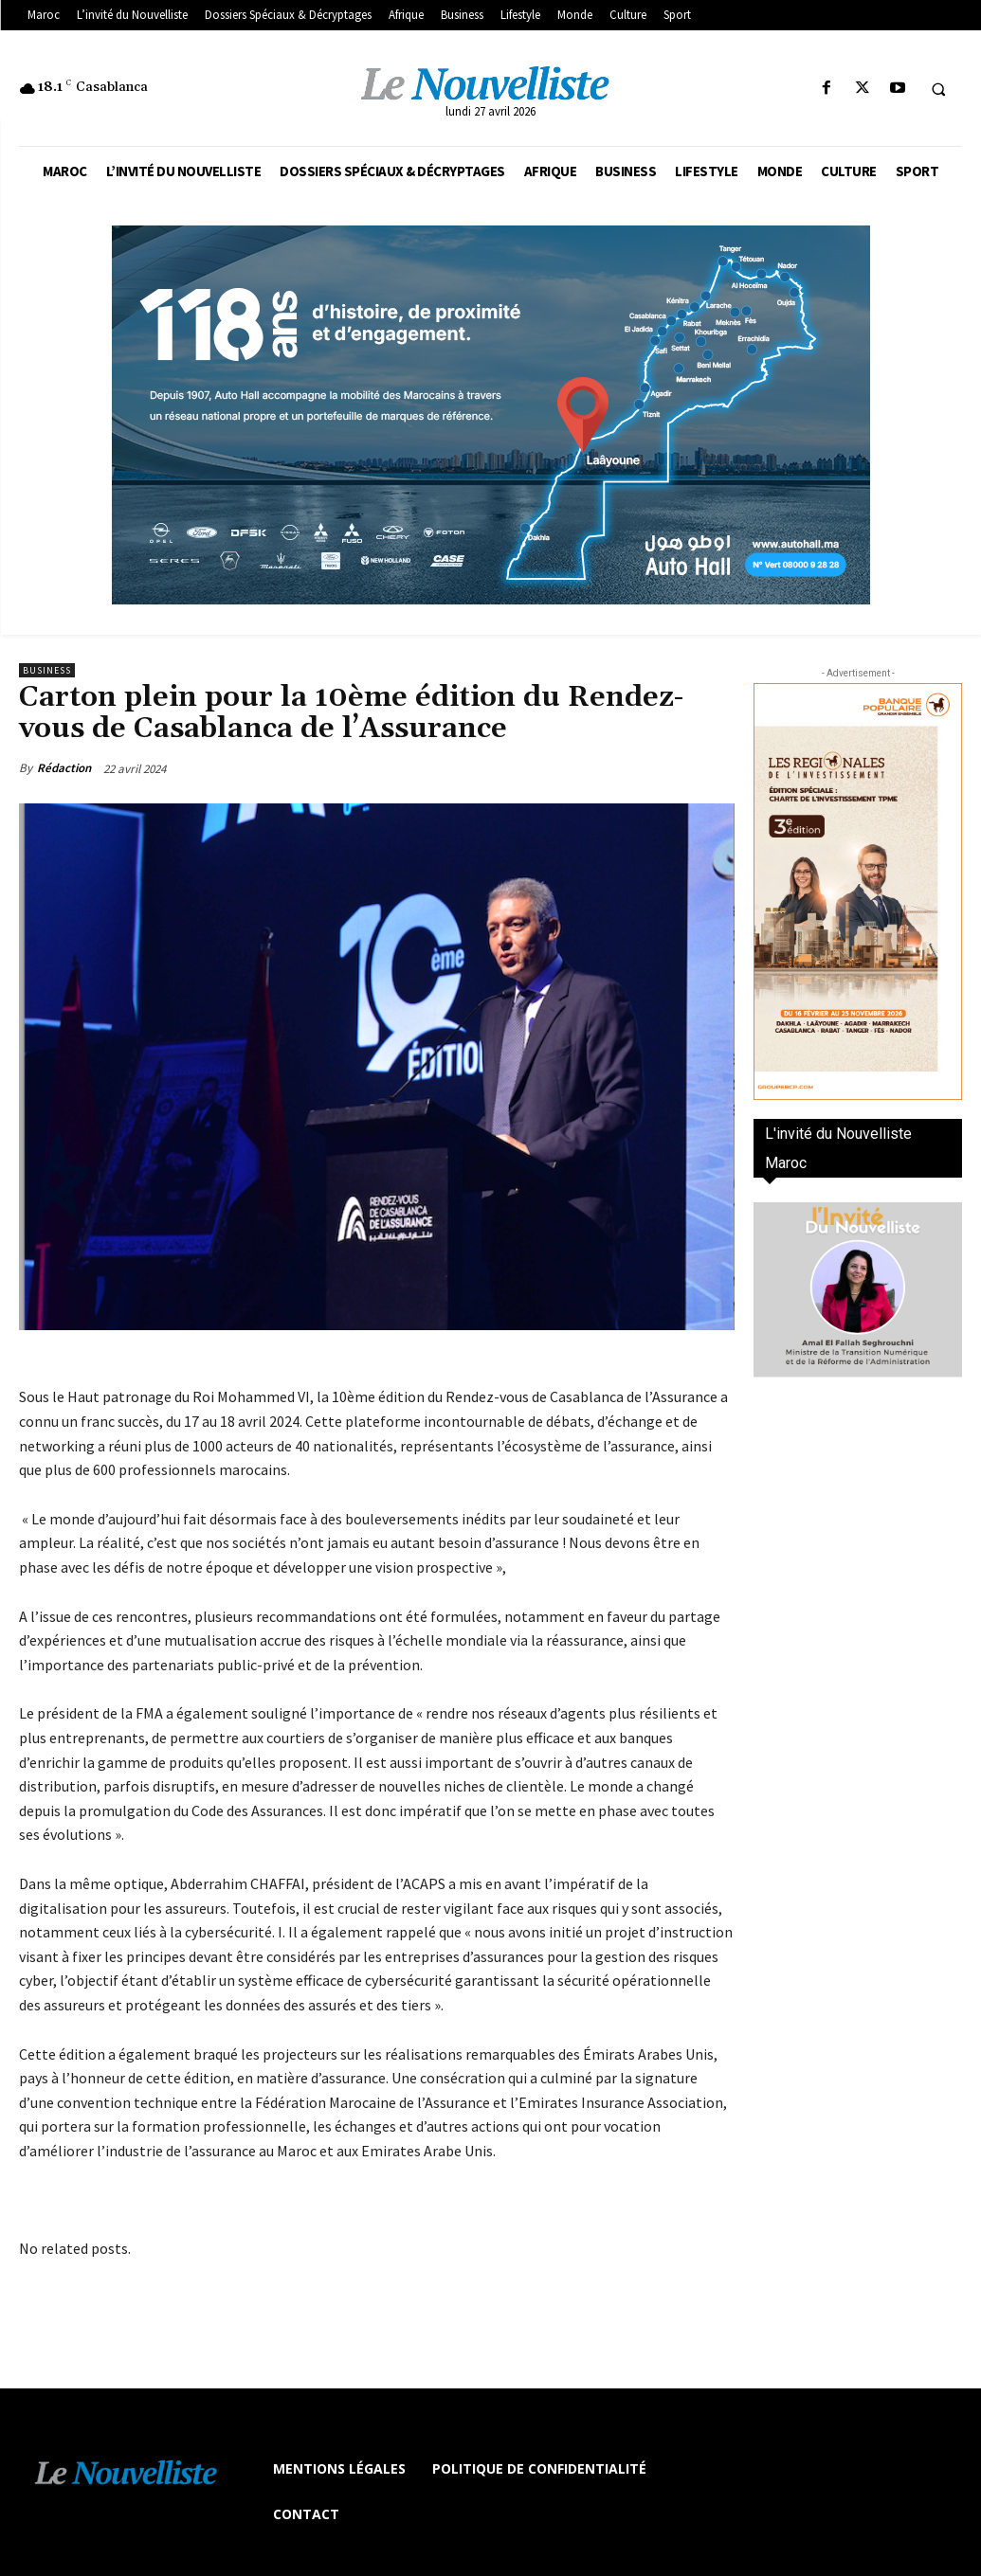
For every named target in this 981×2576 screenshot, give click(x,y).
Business (47, 670)
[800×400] (490, 414)
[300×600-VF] (858, 891)
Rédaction (64, 768)
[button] (938, 89)
